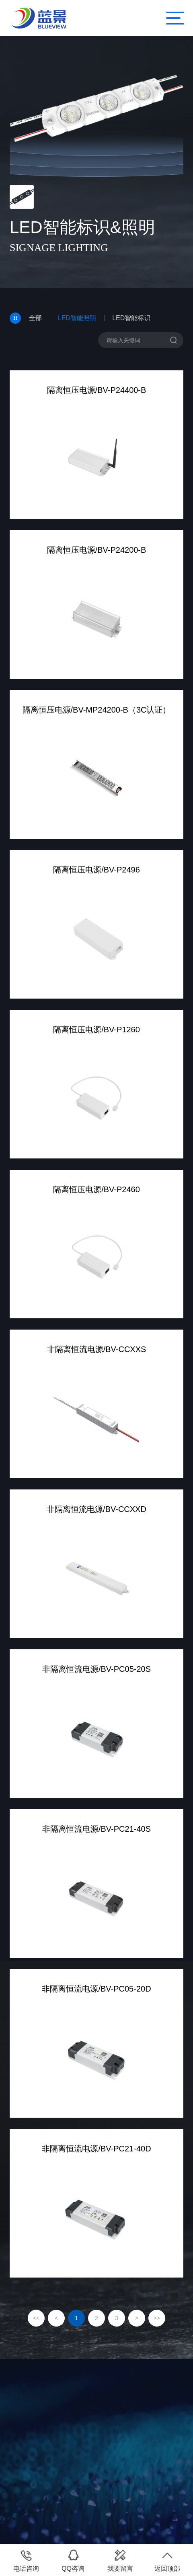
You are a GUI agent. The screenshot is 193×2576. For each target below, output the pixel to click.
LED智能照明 (77, 318)
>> (157, 2318)
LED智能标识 (131, 318)
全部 (35, 318)
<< (36, 2318)
